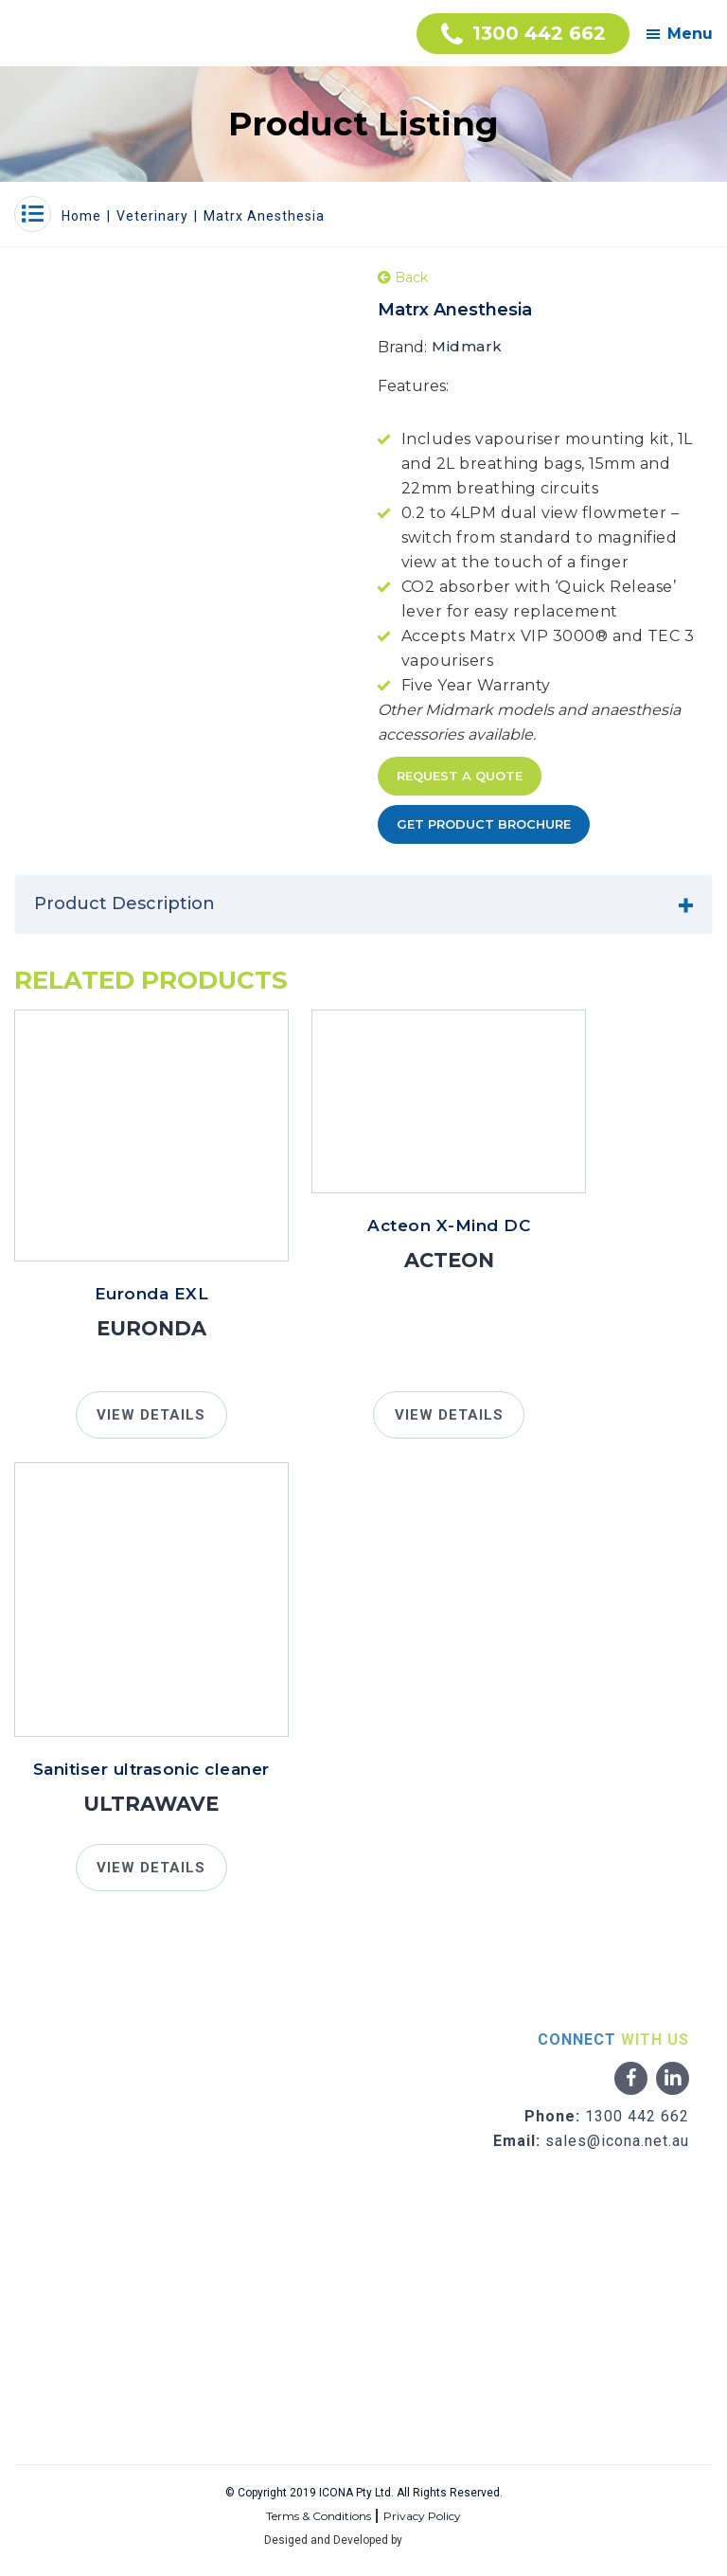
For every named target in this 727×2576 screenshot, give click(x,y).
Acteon (449, 1260)
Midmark (467, 346)
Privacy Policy (422, 2516)
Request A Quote (460, 775)
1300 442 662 (637, 2116)
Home (81, 216)
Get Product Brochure (484, 824)
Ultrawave (151, 1804)
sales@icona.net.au (617, 2141)
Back (403, 278)
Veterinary (152, 216)
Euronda (151, 1328)
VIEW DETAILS (151, 1414)
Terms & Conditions (318, 2516)
